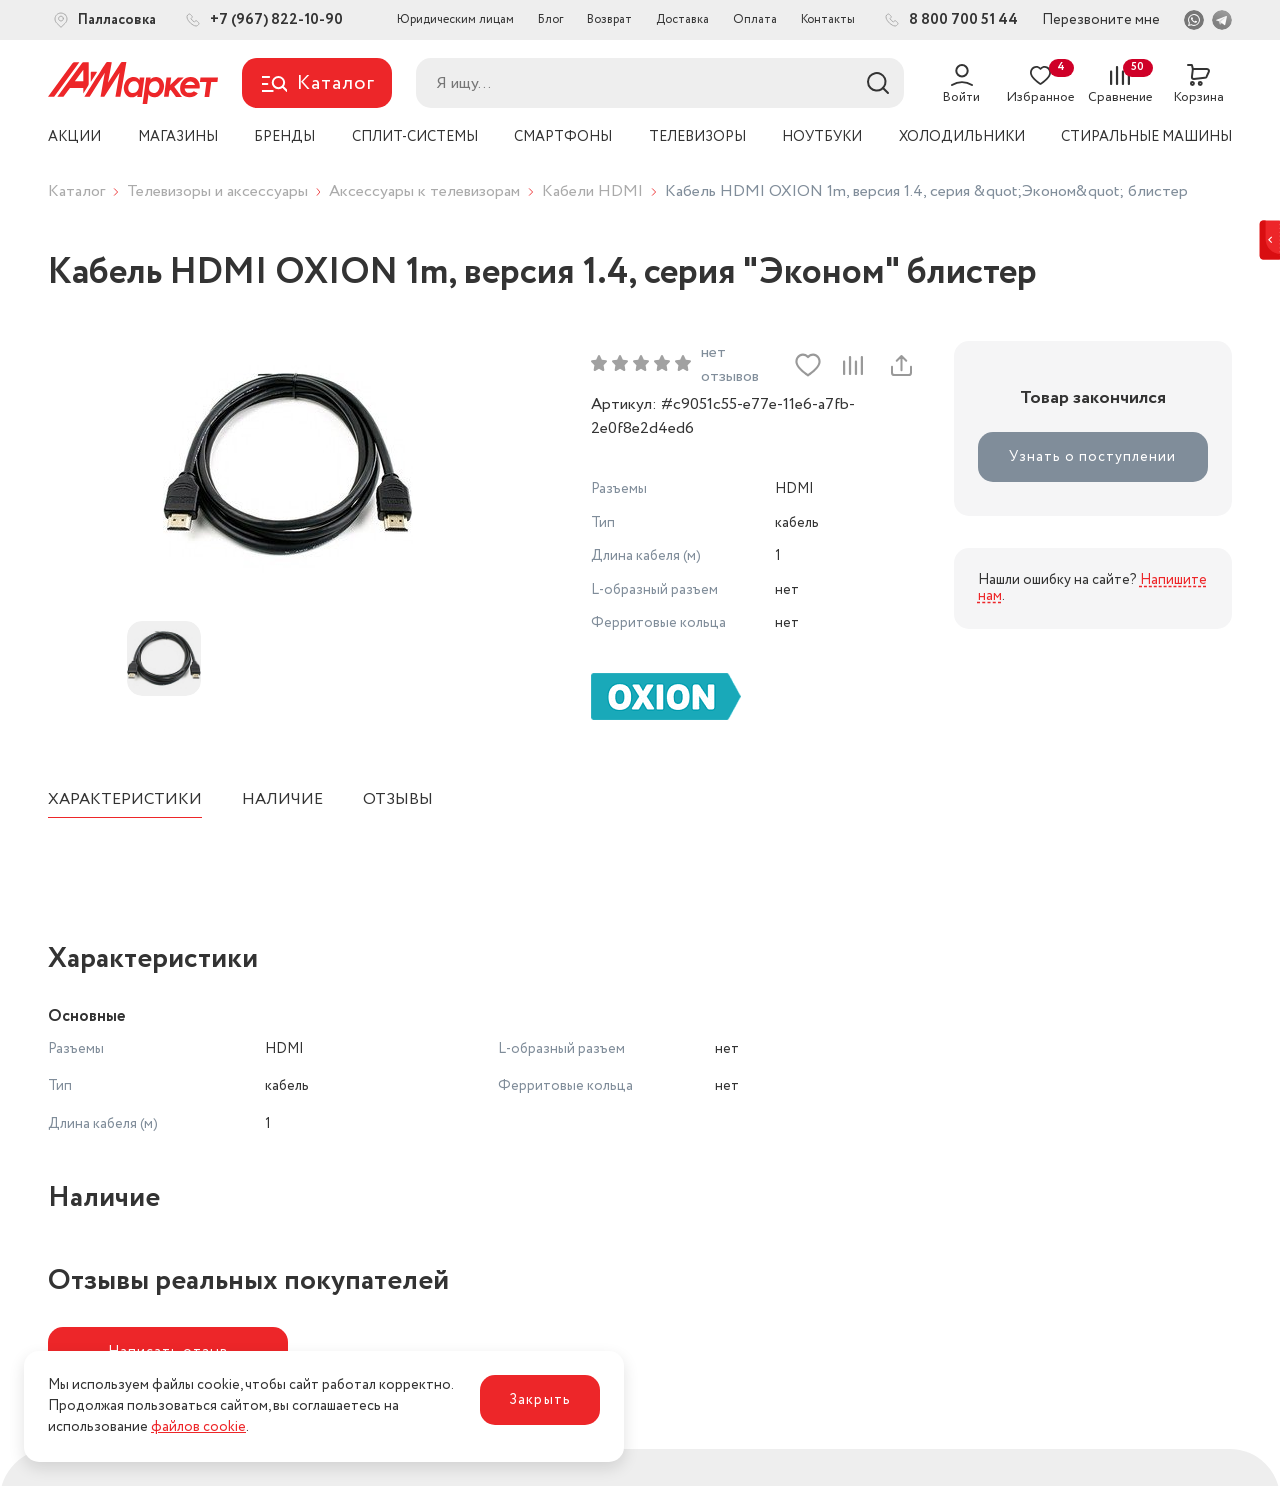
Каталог (76, 191)
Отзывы (398, 799)
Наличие (282, 799)
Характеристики (125, 799)
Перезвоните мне (1101, 20)
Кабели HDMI (592, 191)
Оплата (755, 19)
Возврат (609, 19)
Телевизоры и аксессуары (217, 191)
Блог (550, 19)
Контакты (828, 19)
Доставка (682, 19)
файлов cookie (198, 1427)
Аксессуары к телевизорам (424, 191)
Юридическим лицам (455, 19)
